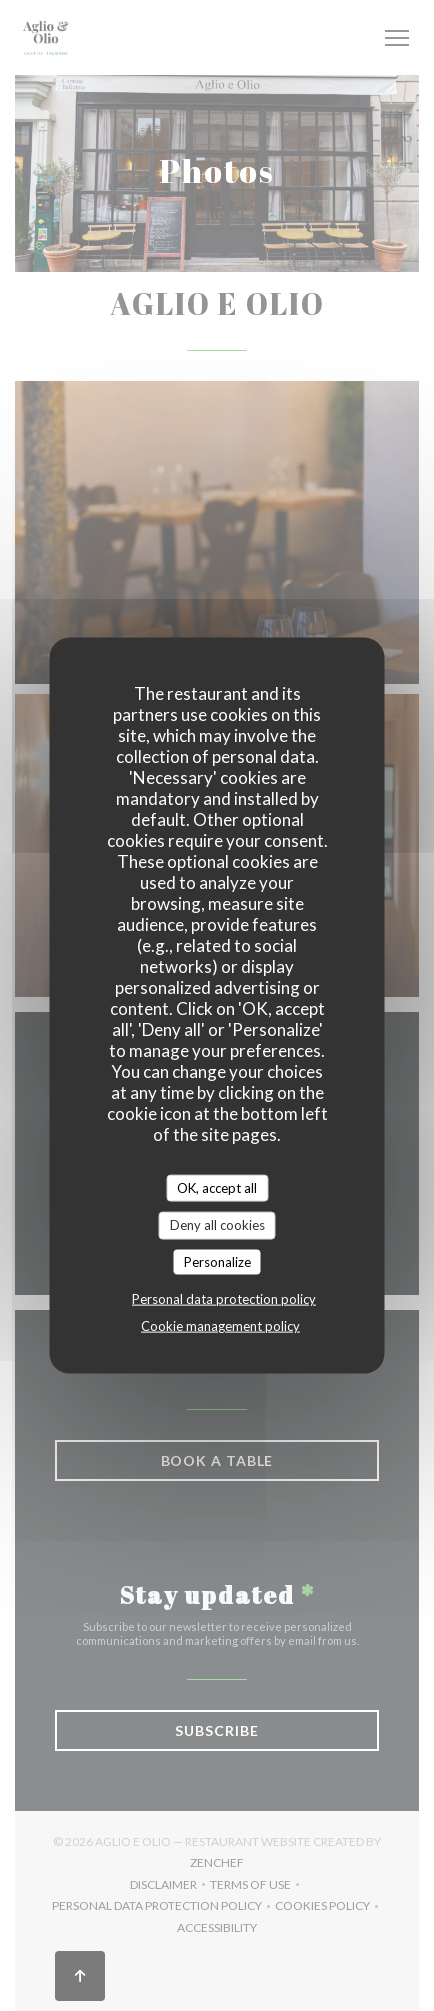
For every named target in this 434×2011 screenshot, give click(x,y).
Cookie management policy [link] (220, 1326)
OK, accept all (217, 1187)
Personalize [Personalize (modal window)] (217, 1261)
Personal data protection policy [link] (224, 1299)
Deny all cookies (217, 1225)
